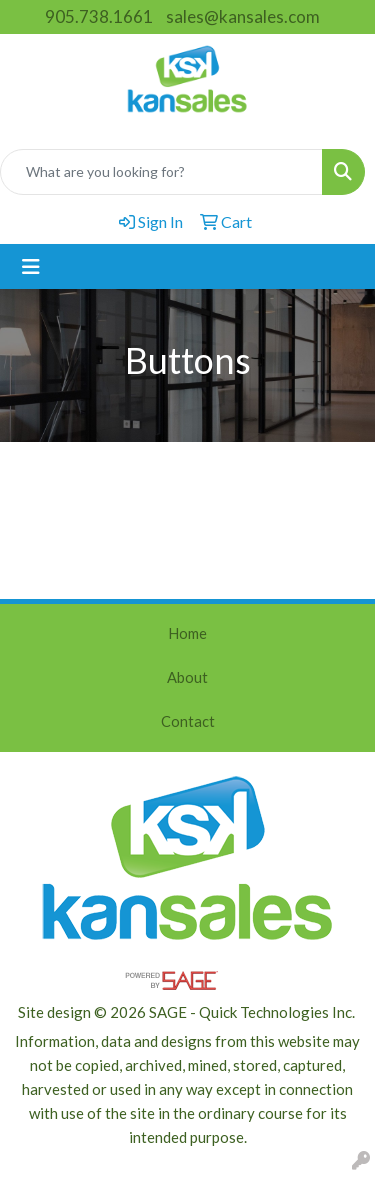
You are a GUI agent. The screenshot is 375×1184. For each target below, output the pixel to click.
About (187, 677)
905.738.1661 (99, 16)
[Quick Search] (161, 172)
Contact (188, 721)
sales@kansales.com (243, 16)
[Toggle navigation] (31, 266)
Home (187, 633)
